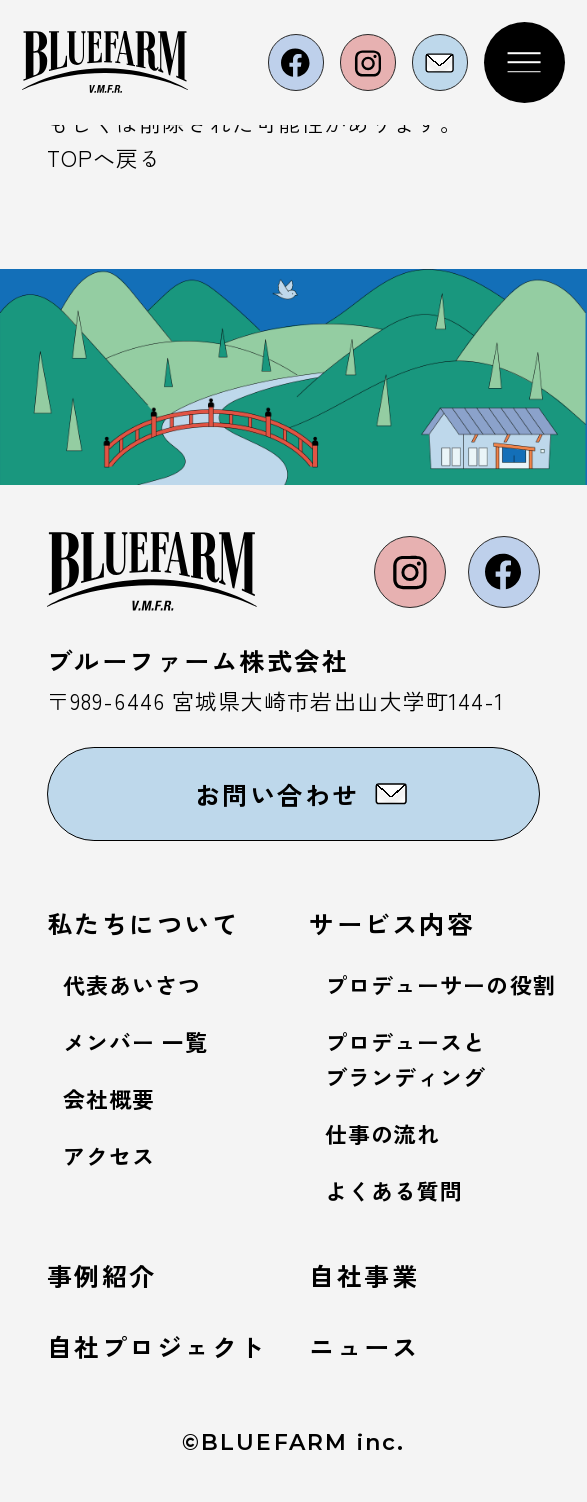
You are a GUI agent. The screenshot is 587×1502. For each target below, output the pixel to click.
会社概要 (109, 1098)
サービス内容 (391, 923)
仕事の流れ (382, 1133)
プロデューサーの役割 (440, 984)
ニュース (364, 1346)
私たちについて (143, 923)
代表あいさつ (132, 984)
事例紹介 (102, 1275)
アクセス (109, 1155)
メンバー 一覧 (136, 1041)
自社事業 (364, 1275)
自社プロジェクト (157, 1346)
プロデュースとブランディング (406, 1059)
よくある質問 (394, 1190)
